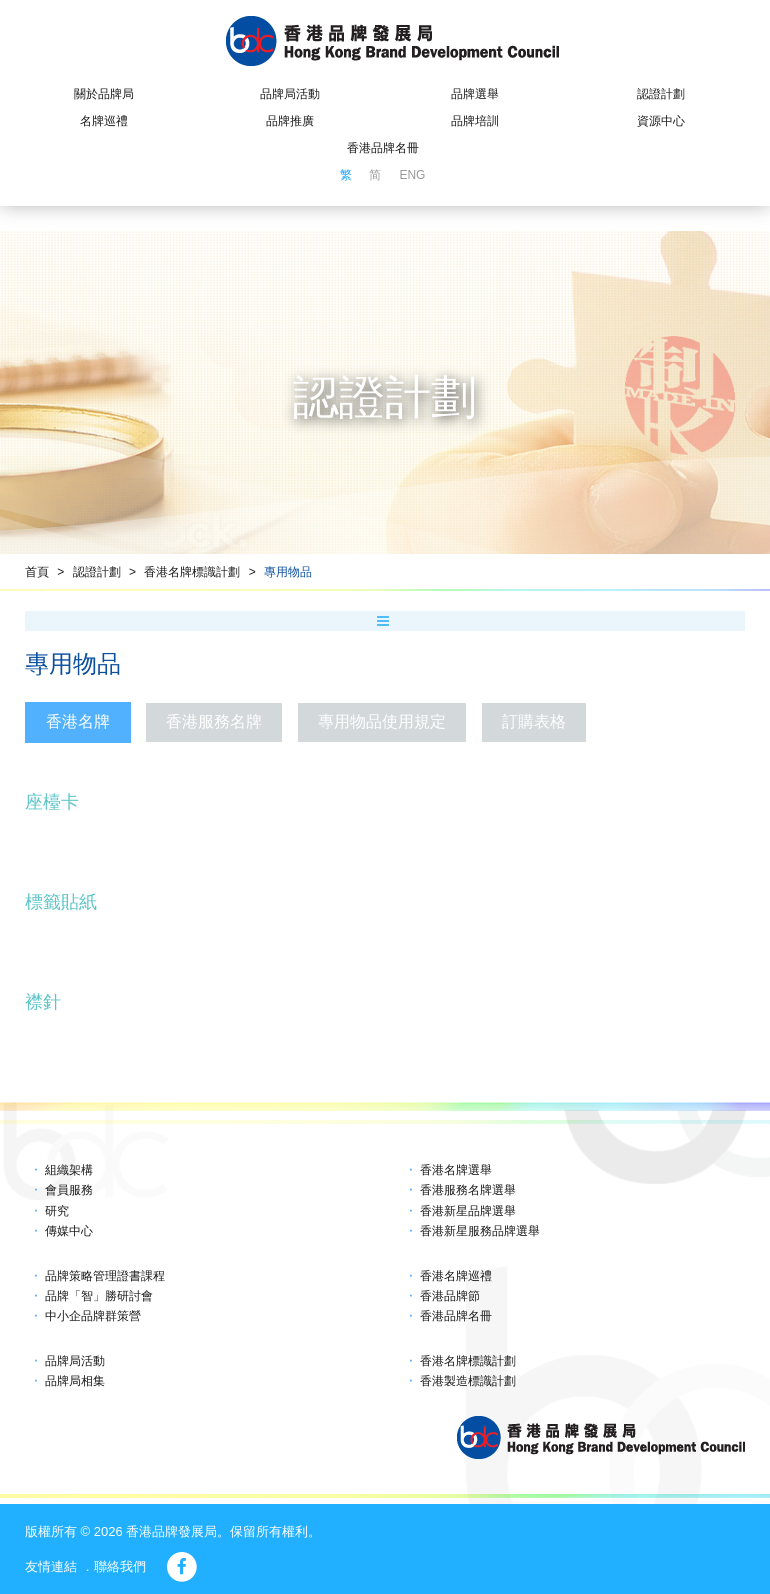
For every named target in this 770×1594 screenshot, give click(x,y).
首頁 (37, 572)
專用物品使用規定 (382, 721)
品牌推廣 (290, 121)
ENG (412, 175)
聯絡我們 (120, 1566)
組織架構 (69, 1170)
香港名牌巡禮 (456, 1276)
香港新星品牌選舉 (468, 1211)
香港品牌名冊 (383, 148)
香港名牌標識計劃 (192, 572)
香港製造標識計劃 (468, 1381)
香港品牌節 (450, 1296)
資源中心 (661, 121)
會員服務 (69, 1190)
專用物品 (288, 572)
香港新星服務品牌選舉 (480, 1231)
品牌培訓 (475, 121)
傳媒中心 (69, 1231)
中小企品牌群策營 (93, 1316)
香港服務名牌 (214, 721)
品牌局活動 (290, 94)
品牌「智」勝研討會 (99, 1296)
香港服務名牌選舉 (468, 1190)
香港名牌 (78, 721)
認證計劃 (661, 94)
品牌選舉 (475, 94)
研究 (57, 1211)
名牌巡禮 (104, 121)
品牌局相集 (75, 1381)
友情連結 (51, 1566)
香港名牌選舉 (456, 1170)
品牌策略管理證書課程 (105, 1276)
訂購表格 (534, 721)
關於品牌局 (104, 94)
